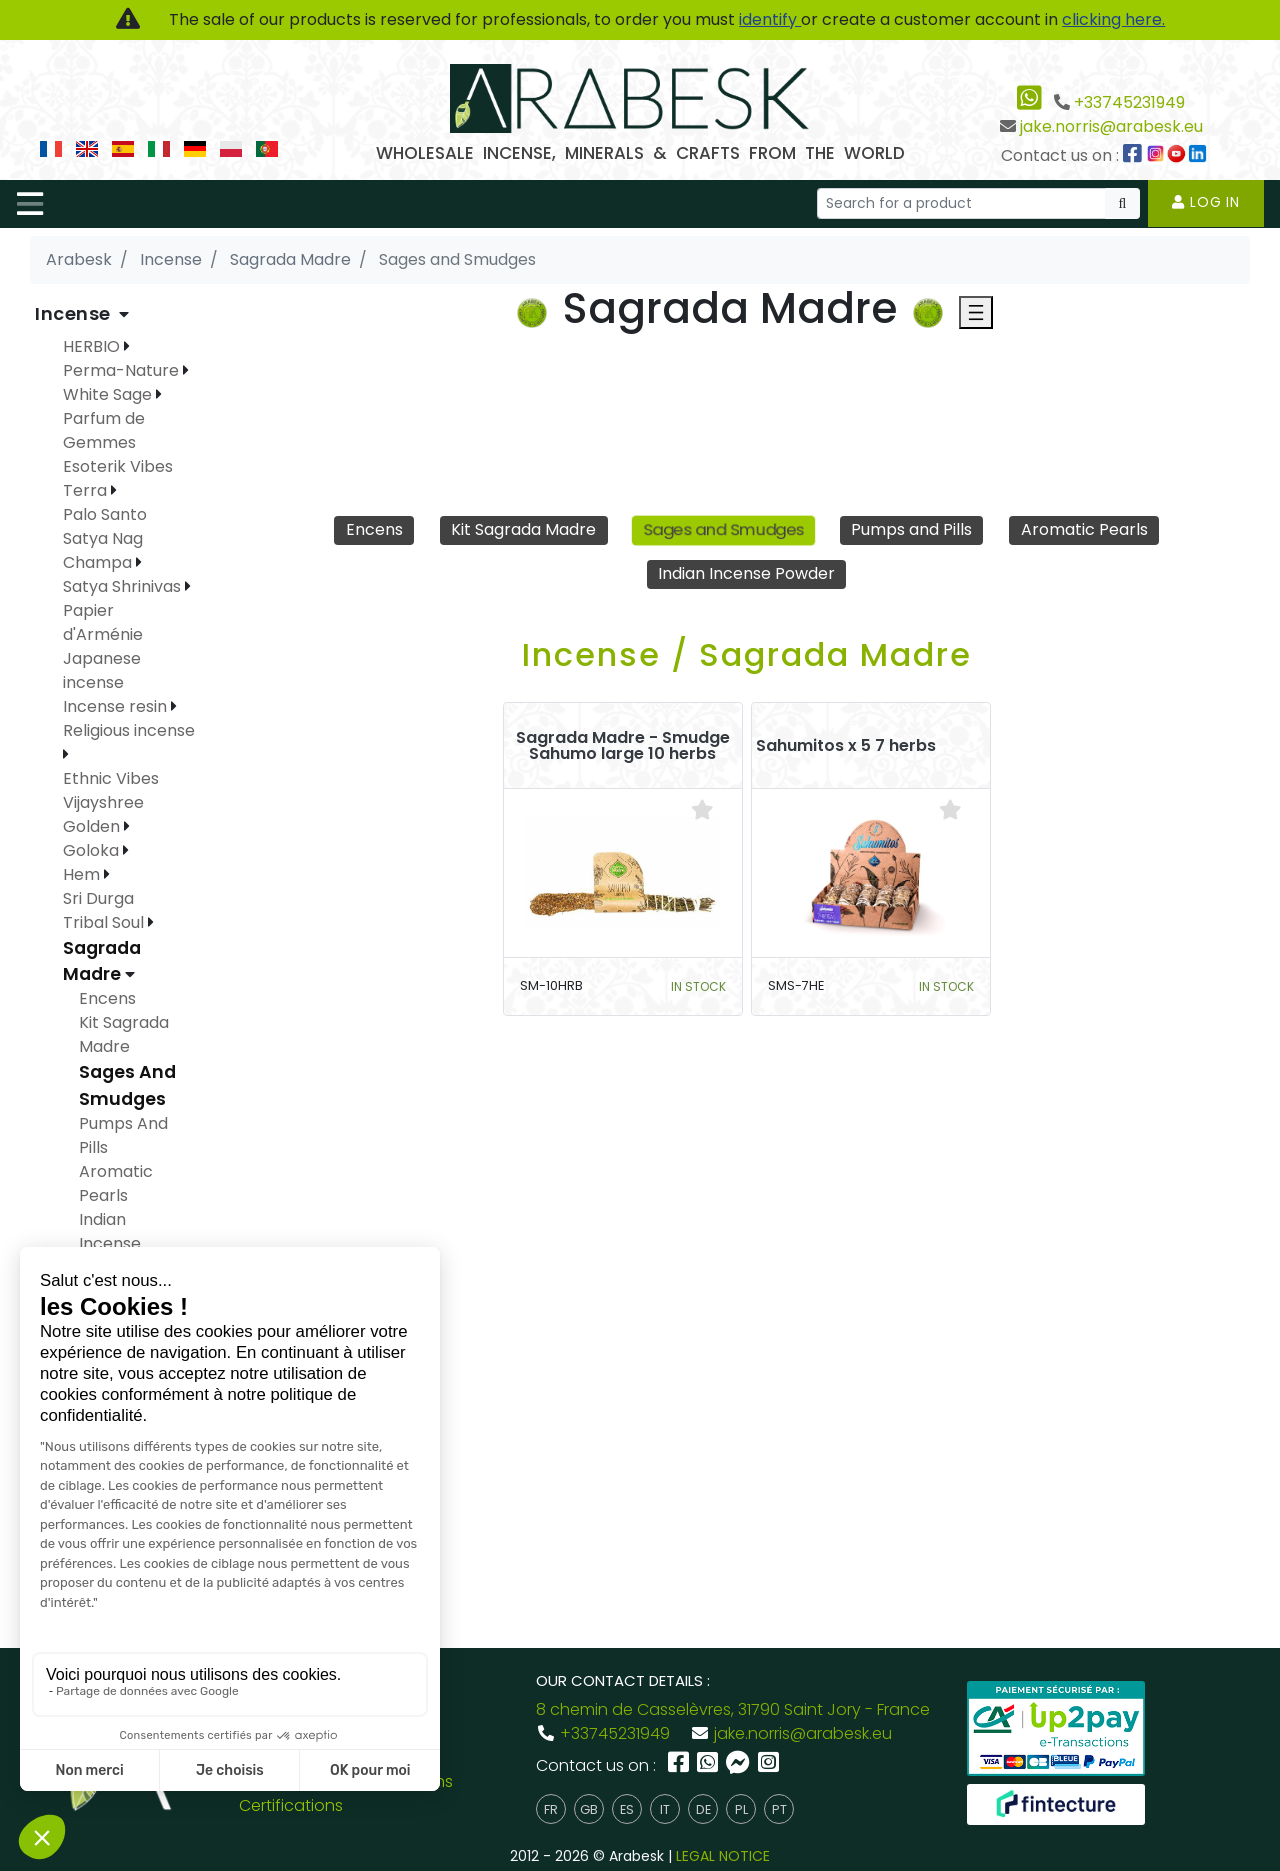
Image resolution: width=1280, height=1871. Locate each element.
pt (779, 1809)
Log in (1206, 202)
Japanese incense (102, 670)
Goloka (93, 850)
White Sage (109, 394)
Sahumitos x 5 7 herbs (846, 746)
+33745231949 (1129, 102)
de (703, 1809)
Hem (83, 874)
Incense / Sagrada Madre (747, 654)
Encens (374, 529)
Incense (75, 313)
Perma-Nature (123, 370)
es (627, 1809)
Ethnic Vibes (111, 778)
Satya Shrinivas (124, 586)
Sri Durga (98, 898)
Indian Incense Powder (746, 573)
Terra (87, 490)
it (665, 1809)
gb (589, 1809)
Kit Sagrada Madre (523, 529)
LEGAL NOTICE (723, 1856)
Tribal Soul (105, 922)
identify (770, 19)
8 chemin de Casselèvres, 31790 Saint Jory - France (733, 1709)
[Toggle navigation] (30, 204)
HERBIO (93, 346)
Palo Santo (105, 514)
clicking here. (1113, 19)
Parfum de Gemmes (104, 430)
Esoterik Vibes (118, 466)
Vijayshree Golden (103, 814)
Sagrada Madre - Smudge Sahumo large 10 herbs (623, 746)
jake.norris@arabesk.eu (1111, 126)
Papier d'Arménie (103, 622)
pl (741, 1809)
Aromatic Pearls (1084, 529)
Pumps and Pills (911, 529)
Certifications (291, 1805)
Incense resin (117, 706)
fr (551, 1809)
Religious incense (129, 730)
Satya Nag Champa (103, 550)
